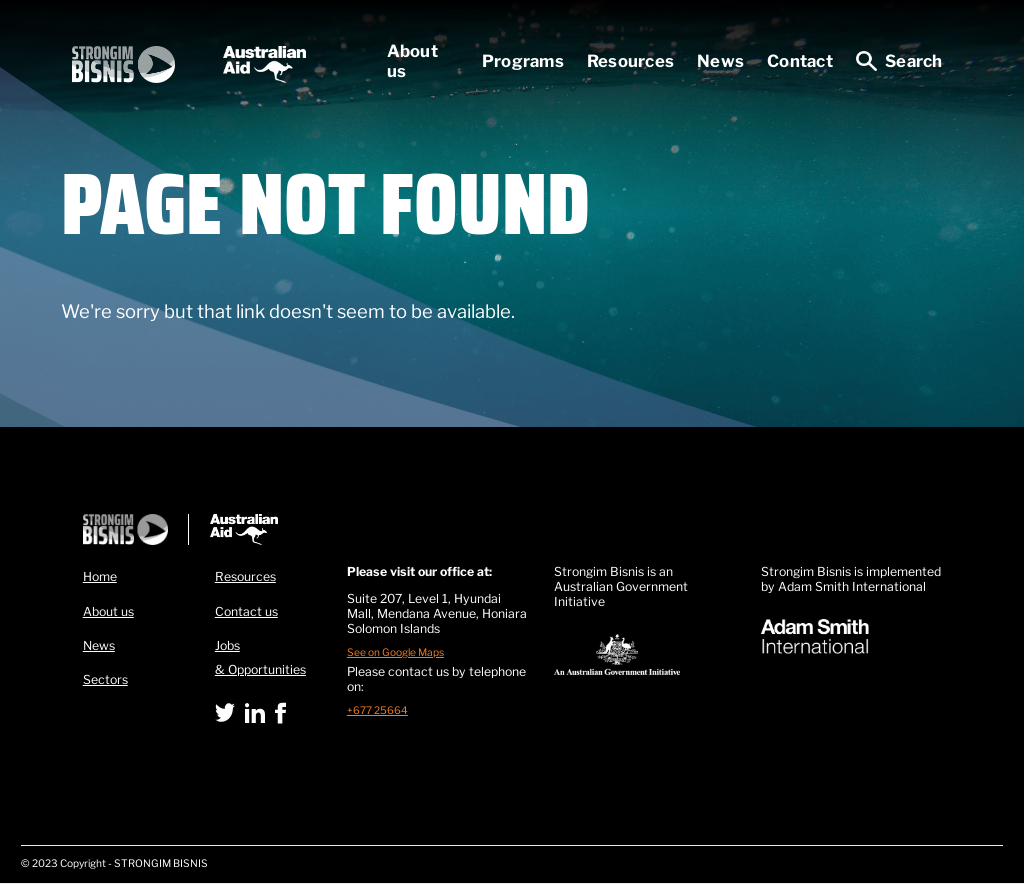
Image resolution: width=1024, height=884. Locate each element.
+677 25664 (377, 710)
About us (412, 61)
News (720, 61)
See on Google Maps (395, 652)
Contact (800, 61)
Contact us (246, 611)
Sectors (105, 679)
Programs (523, 61)
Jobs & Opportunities (260, 658)
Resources (630, 61)
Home (100, 576)
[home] (189, 64)
